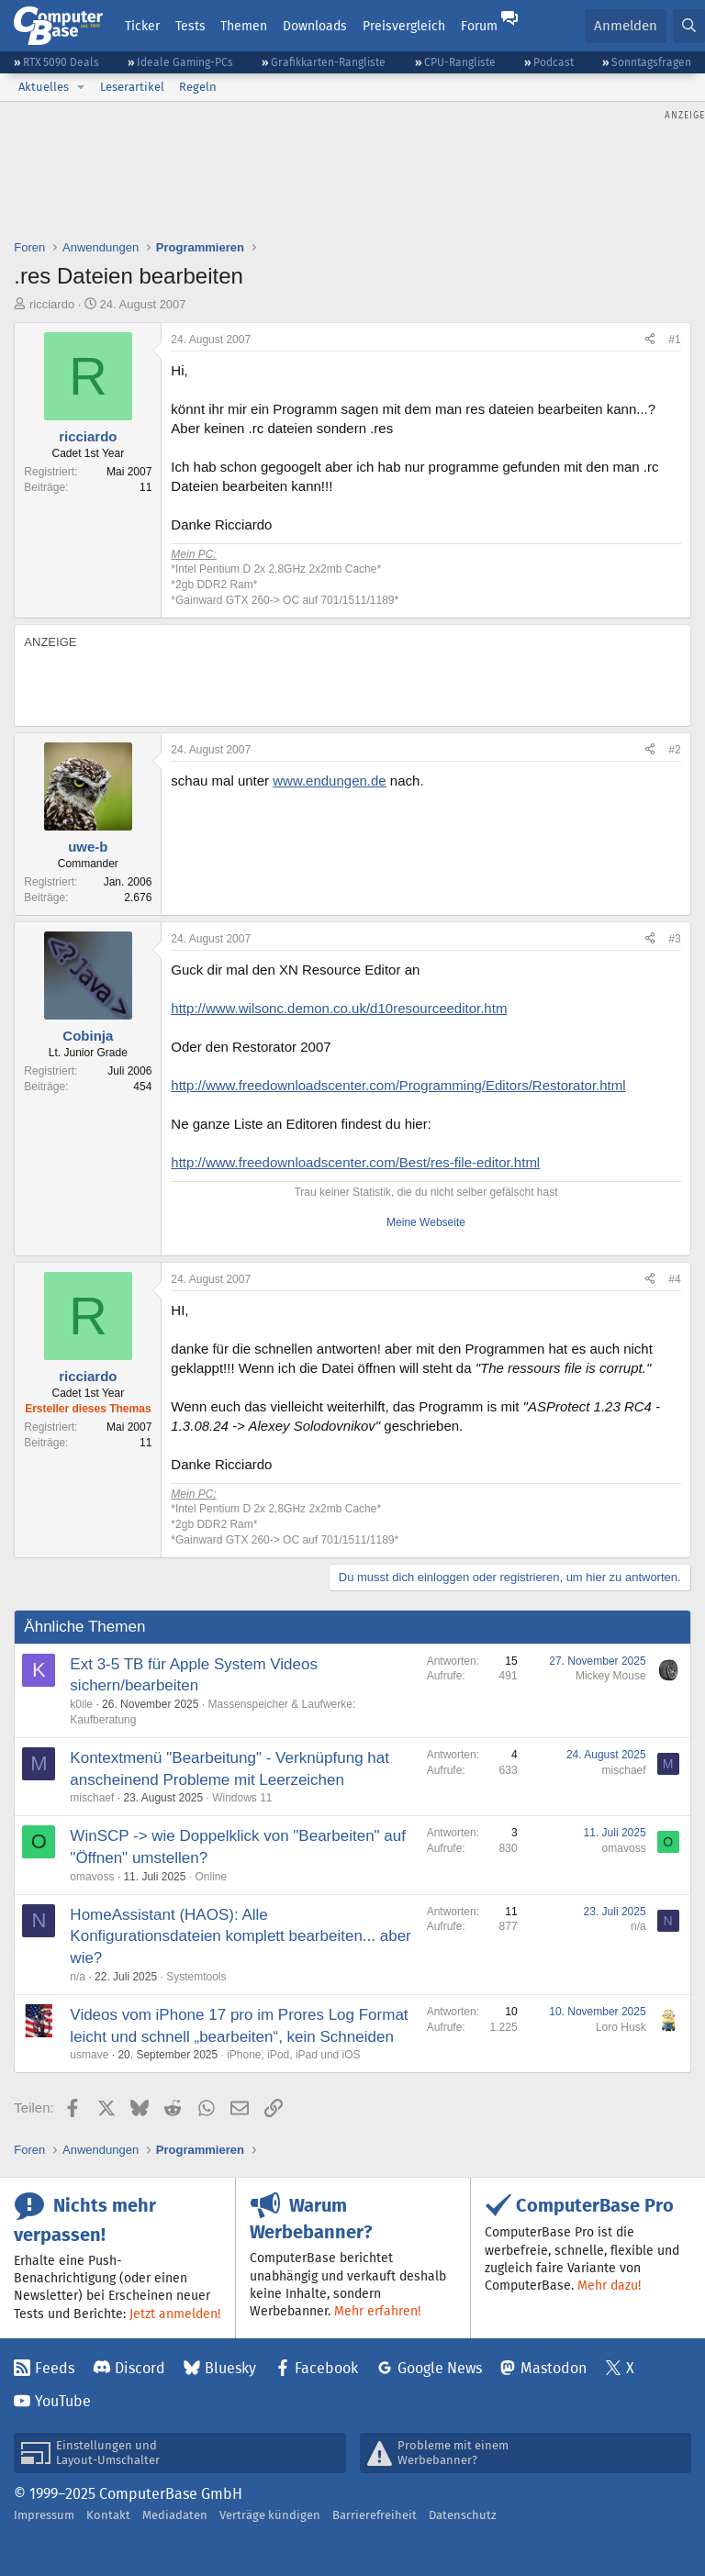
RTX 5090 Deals (61, 62)
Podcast (553, 62)
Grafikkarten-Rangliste (328, 62)
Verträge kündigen (269, 2515)
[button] (81, 87)
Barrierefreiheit (374, 2515)
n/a (77, 1976)
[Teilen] (650, 340)
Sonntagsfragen (651, 62)
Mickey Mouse (611, 1675)
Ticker (142, 26)
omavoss (92, 1876)
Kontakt (108, 2515)
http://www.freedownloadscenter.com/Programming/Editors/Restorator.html (398, 1085)
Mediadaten (174, 2515)
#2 (674, 749)
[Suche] (689, 26)
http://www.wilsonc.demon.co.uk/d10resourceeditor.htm (339, 1008)
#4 (674, 1279)
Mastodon (553, 2368)
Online (211, 1876)
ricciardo (51, 304)
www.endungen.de (329, 780)
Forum (479, 26)
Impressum (44, 2515)
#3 (674, 938)
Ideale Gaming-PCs (185, 62)
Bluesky (230, 2368)
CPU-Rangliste (460, 62)
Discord (140, 2368)
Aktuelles (43, 86)
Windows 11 (242, 1797)
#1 (674, 339)
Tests (190, 26)
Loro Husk (621, 2027)
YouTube (63, 2401)
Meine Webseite (425, 1222)
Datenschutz (463, 2515)
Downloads (315, 26)
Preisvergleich (404, 26)
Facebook (326, 2368)
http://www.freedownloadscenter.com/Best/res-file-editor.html (355, 1162)
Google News (439, 2368)
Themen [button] (243, 26)
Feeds (54, 2368)
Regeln (198, 86)
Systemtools (196, 1976)
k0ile (81, 1704)
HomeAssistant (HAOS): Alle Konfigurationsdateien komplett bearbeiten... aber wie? (240, 1937)
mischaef (92, 1797)
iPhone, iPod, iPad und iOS (293, 2054)
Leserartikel (132, 86)
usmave (89, 2054)
